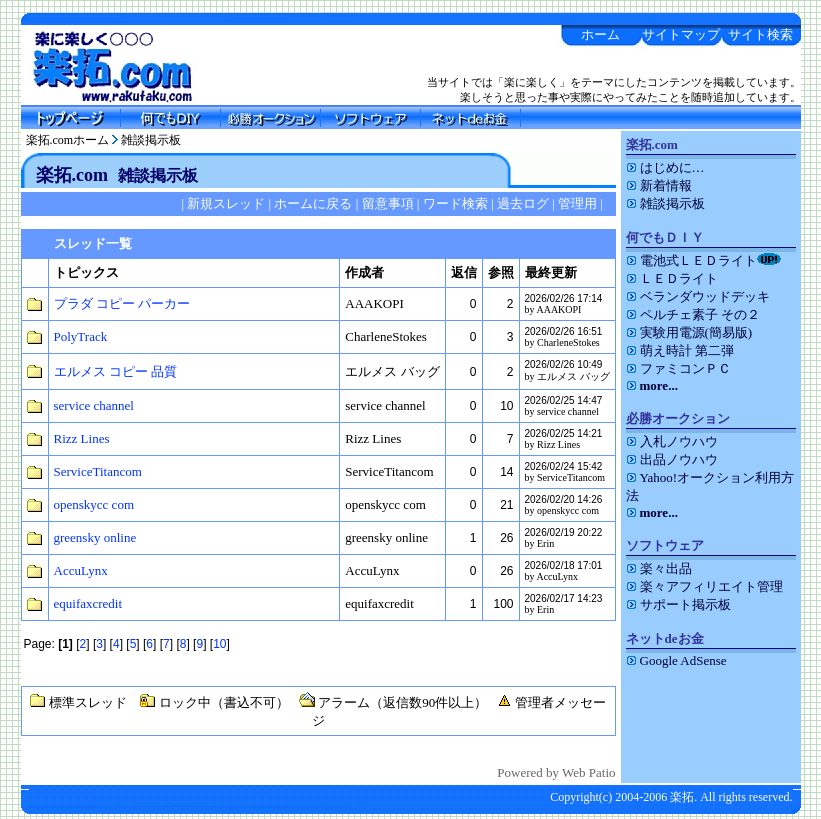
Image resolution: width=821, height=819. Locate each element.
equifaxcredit (88, 603)
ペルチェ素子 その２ (693, 314)
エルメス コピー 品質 (116, 371)
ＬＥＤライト (672, 278)
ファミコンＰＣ (678, 368)
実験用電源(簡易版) (689, 332)
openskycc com (94, 504)
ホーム (600, 34)
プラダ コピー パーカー (122, 303)
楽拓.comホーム (68, 140)
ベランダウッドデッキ (698, 296)
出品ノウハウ (672, 459)
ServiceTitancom (98, 471)
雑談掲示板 (151, 140)
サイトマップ (681, 34)
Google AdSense (676, 660)
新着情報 (659, 185)
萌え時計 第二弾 (680, 350)
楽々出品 (659, 568)
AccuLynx (81, 570)
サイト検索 (760, 34)
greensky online (95, 537)
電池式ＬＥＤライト (703, 260)
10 (219, 644)
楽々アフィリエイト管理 (704, 586)
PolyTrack (81, 336)
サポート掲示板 (678, 604)
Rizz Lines (82, 438)
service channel (94, 405)
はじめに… (665, 167)
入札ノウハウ (672, 441)
